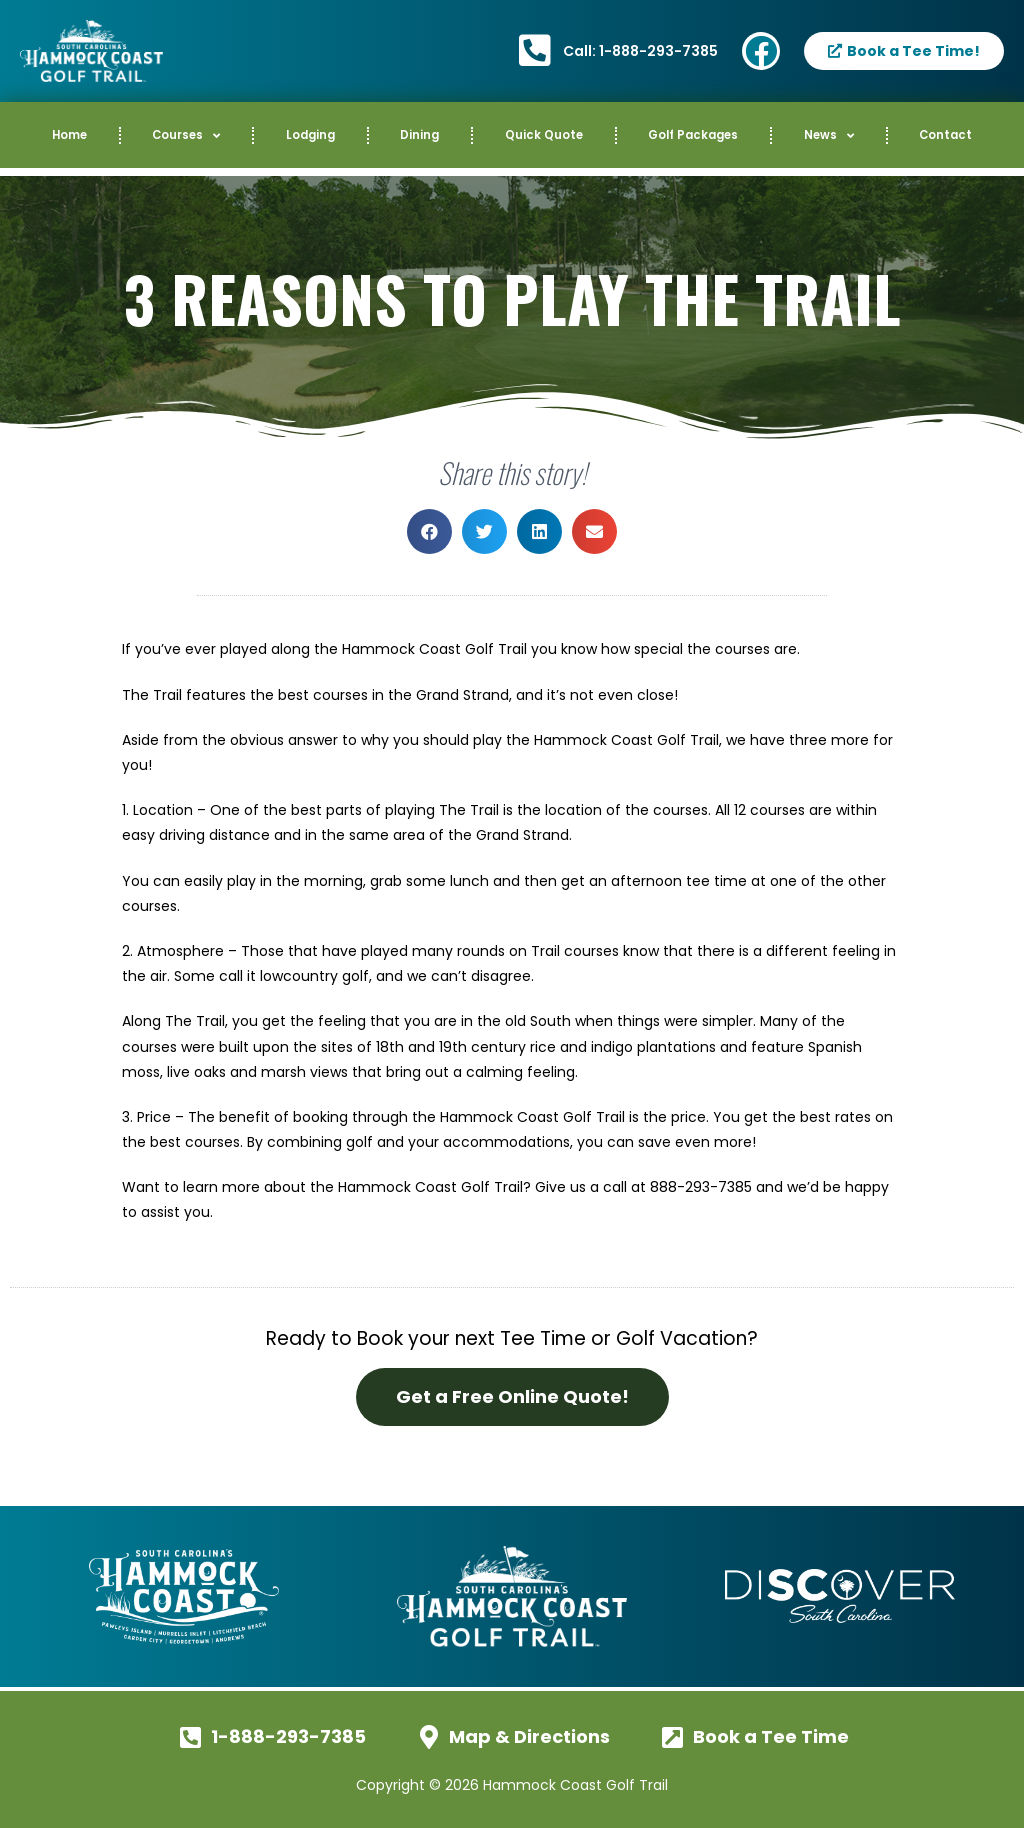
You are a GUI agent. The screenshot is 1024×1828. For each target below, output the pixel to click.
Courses (186, 136)
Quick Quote (544, 135)
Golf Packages (693, 135)
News (829, 136)
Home (69, 135)
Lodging (310, 135)
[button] (429, 531)
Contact (945, 135)
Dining (419, 135)
